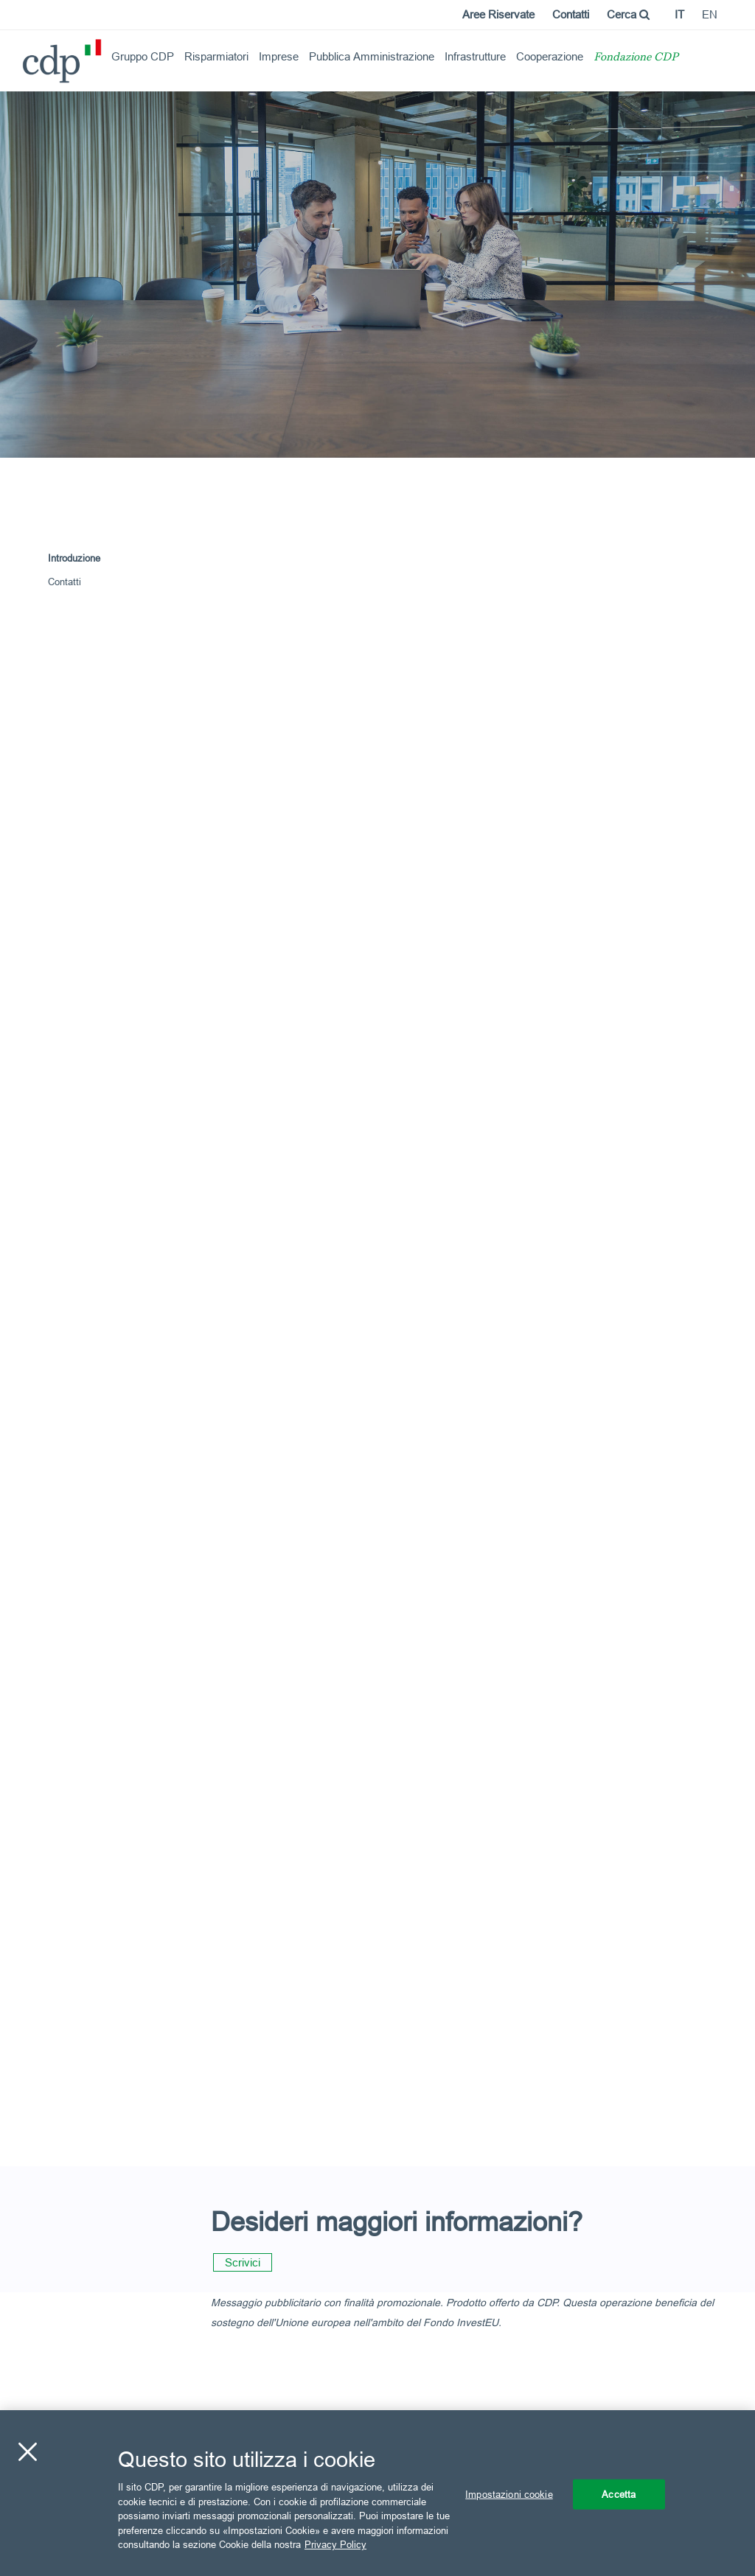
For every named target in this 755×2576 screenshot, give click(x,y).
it (679, 14)
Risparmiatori (216, 56)
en (709, 14)
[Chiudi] (27, 2451)
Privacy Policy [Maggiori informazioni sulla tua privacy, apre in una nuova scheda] (335, 2544)
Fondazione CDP (636, 57)
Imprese (279, 56)
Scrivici (242, 2262)
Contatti (570, 14)
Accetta (619, 2493)
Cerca (628, 14)
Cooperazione (549, 56)
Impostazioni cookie (508, 2493)
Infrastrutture (475, 56)
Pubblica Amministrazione (371, 56)
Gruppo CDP (142, 56)
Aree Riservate (498, 14)
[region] (377, 2493)
